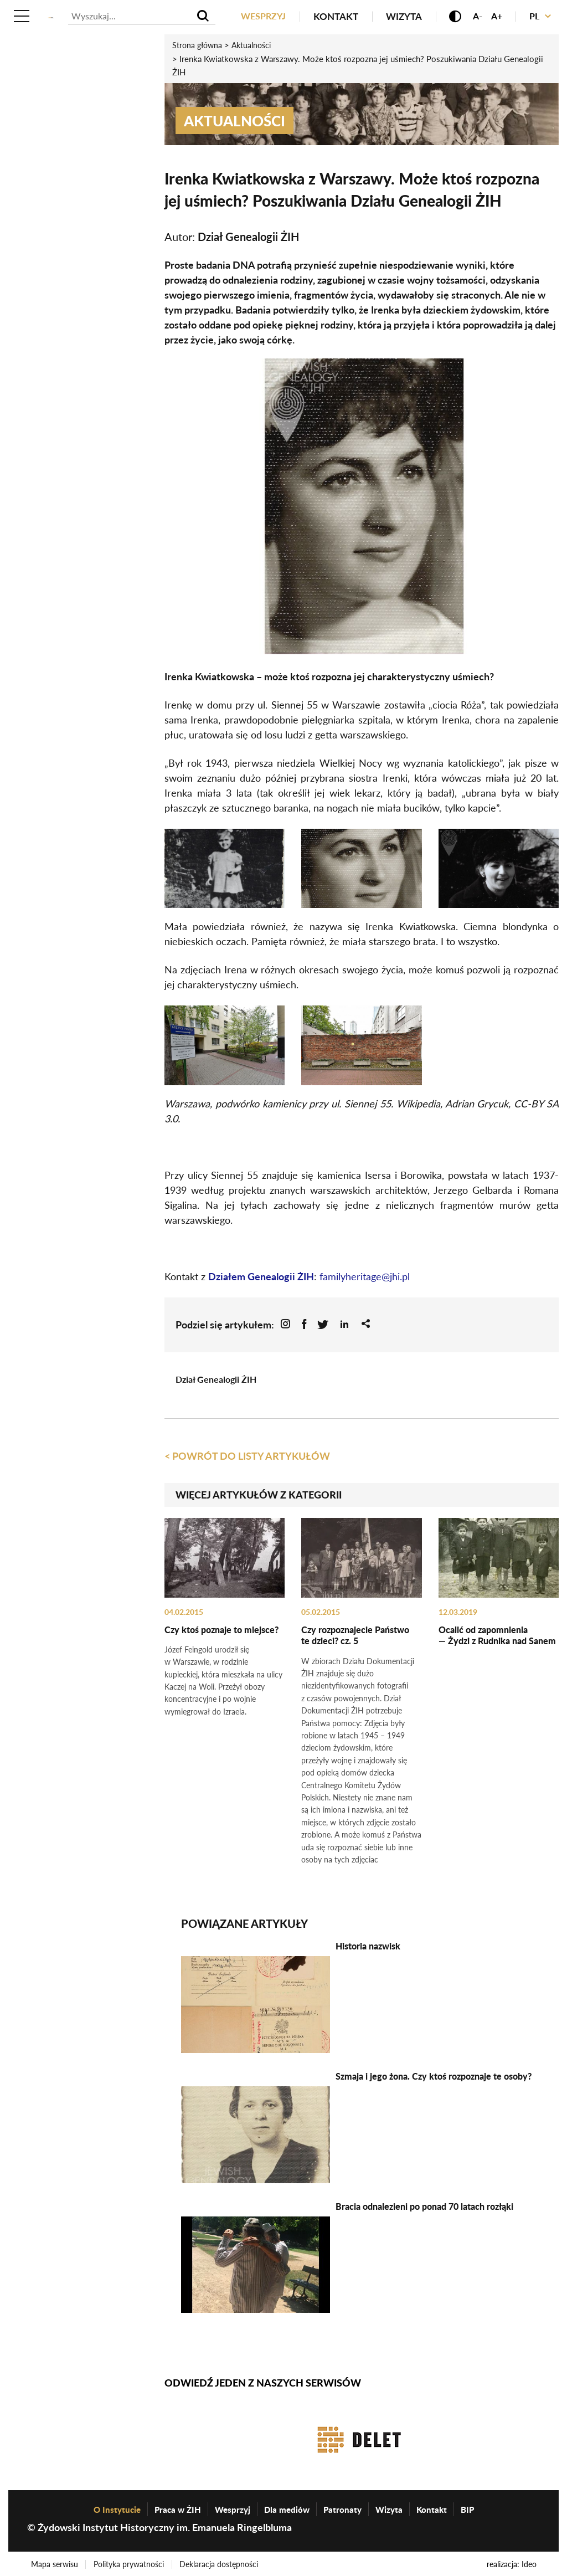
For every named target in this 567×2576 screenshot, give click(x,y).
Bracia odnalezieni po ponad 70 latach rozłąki (424, 2203)
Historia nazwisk (368, 1943)
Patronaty (342, 2506)
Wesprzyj (258, 16)
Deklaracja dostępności (222, 2561)
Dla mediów (287, 2506)
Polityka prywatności (131, 2561)
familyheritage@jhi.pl (364, 1276)
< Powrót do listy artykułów (247, 1455)
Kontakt (332, 16)
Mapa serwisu (55, 2561)
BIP (467, 2506)
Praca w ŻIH (177, 2506)
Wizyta (400, 16)
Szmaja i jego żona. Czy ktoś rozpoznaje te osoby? (434, 2073)
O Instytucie (117, 2506)
